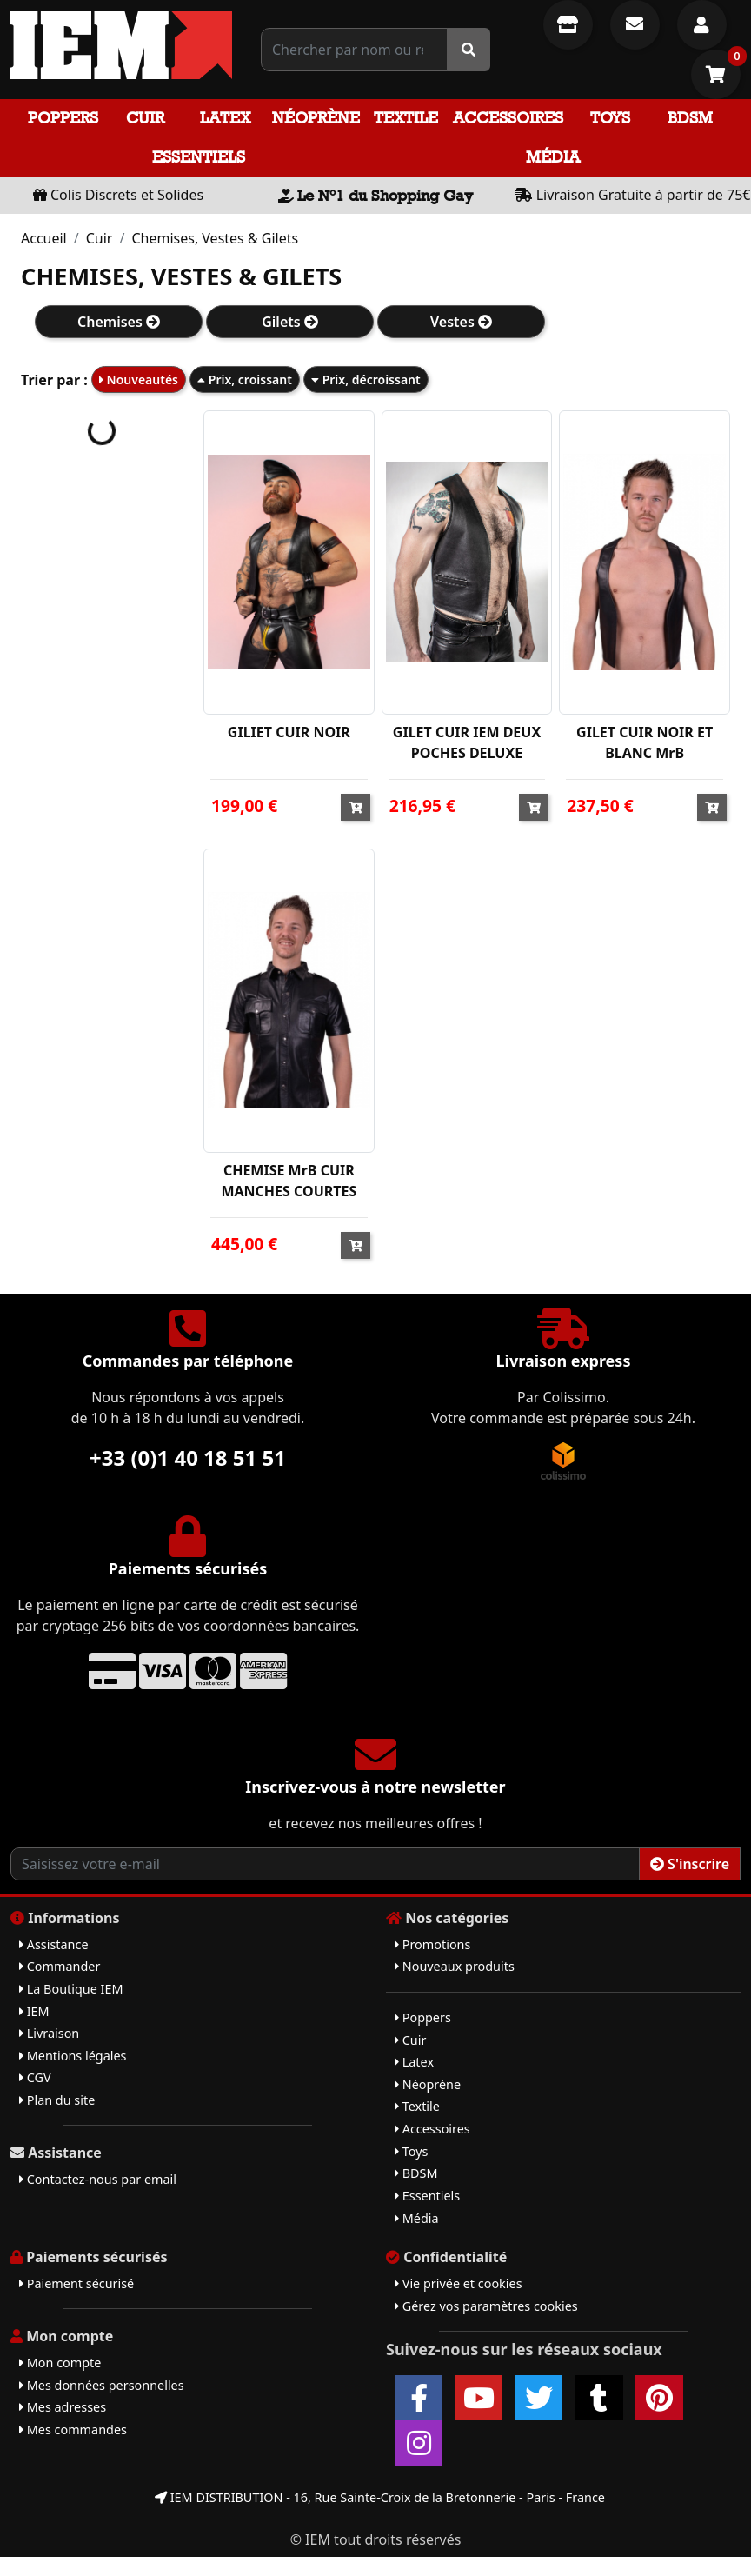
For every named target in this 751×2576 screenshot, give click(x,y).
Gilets (290, 321)
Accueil (44, 238)
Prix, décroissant (366, 379)
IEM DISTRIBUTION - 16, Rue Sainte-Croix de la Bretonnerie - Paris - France (380, 2497)
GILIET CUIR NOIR (289, 732)
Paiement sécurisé (76, 2283)
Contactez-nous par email (97, 2179)
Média (553, 157)
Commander (59, 1966)
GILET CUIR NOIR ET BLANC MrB (644, 742)
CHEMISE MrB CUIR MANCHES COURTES (288, 1181)
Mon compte (60, 2362)
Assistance (54, 1944)
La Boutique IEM (71, 1988)
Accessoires (508, 118)
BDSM (690, 118)
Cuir (145, 118)
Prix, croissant (244, 379)
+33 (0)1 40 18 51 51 (188, 1457)
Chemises (118, 321)
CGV (35, 2077)
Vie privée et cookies (458, 2283)
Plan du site (57, 2100)
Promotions (432, 1944)
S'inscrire (689, 1864)
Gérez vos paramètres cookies (486, 2306)
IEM (34, 2011)
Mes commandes (73, 2429)
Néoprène (316, 118)
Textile (406, 118)
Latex (225, 118)
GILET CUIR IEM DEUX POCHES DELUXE (467, 742)
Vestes (461, 321)
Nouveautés (138, 379)
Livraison (49, 2033)
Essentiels (198, 157)
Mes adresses (62, 2407)
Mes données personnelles (101, 2385)
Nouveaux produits (455, 1966)
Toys (610, 118)
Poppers (63, 118)
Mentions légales (72, 2055)
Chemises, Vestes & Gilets (214, 238)
